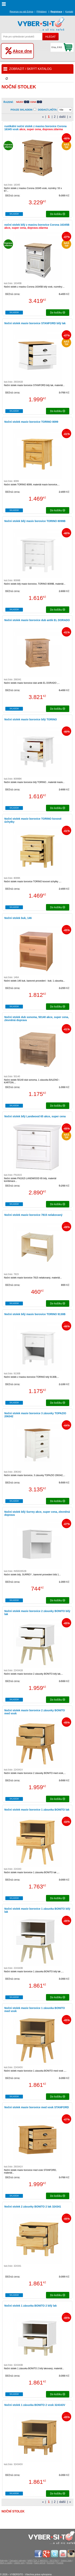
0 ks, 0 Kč (57, 47)
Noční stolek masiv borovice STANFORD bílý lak (35, 323)
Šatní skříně (39, 2563)
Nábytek (4, 2560)
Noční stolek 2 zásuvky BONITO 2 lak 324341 (32, 2206)
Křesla (29, 2563)
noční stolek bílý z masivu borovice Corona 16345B (36, 226)
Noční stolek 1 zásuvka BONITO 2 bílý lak (30, 2305)
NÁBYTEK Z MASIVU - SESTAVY (43, 2560)
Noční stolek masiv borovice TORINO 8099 (31, 421)
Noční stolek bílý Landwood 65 (35, 1116)
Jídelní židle (66, 2560)
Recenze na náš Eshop (21, 11)
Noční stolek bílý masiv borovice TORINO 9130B (34, 1314)
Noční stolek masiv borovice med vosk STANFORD (36, 2107)
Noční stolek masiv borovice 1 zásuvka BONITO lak (36, 1809)
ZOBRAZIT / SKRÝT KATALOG (30, 68)
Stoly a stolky (6, 2563)
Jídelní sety (19, 2563)
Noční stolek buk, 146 (18, 918)
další (62, 116)
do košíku (57, 214)
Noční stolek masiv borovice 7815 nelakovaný (33, 1214)
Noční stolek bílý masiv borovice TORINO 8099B (34, 521)
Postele (60, 2563)
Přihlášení (41, 11)
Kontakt (69, 11)
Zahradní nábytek (17, 2560)
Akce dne (22, 50)
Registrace (56, 11)
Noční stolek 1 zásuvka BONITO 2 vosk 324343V (34, 2404)
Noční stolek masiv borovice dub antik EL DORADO (37, 620)
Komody (51, 2563)
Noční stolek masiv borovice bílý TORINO (30, 719)
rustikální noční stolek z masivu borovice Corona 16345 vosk (35, 128)
